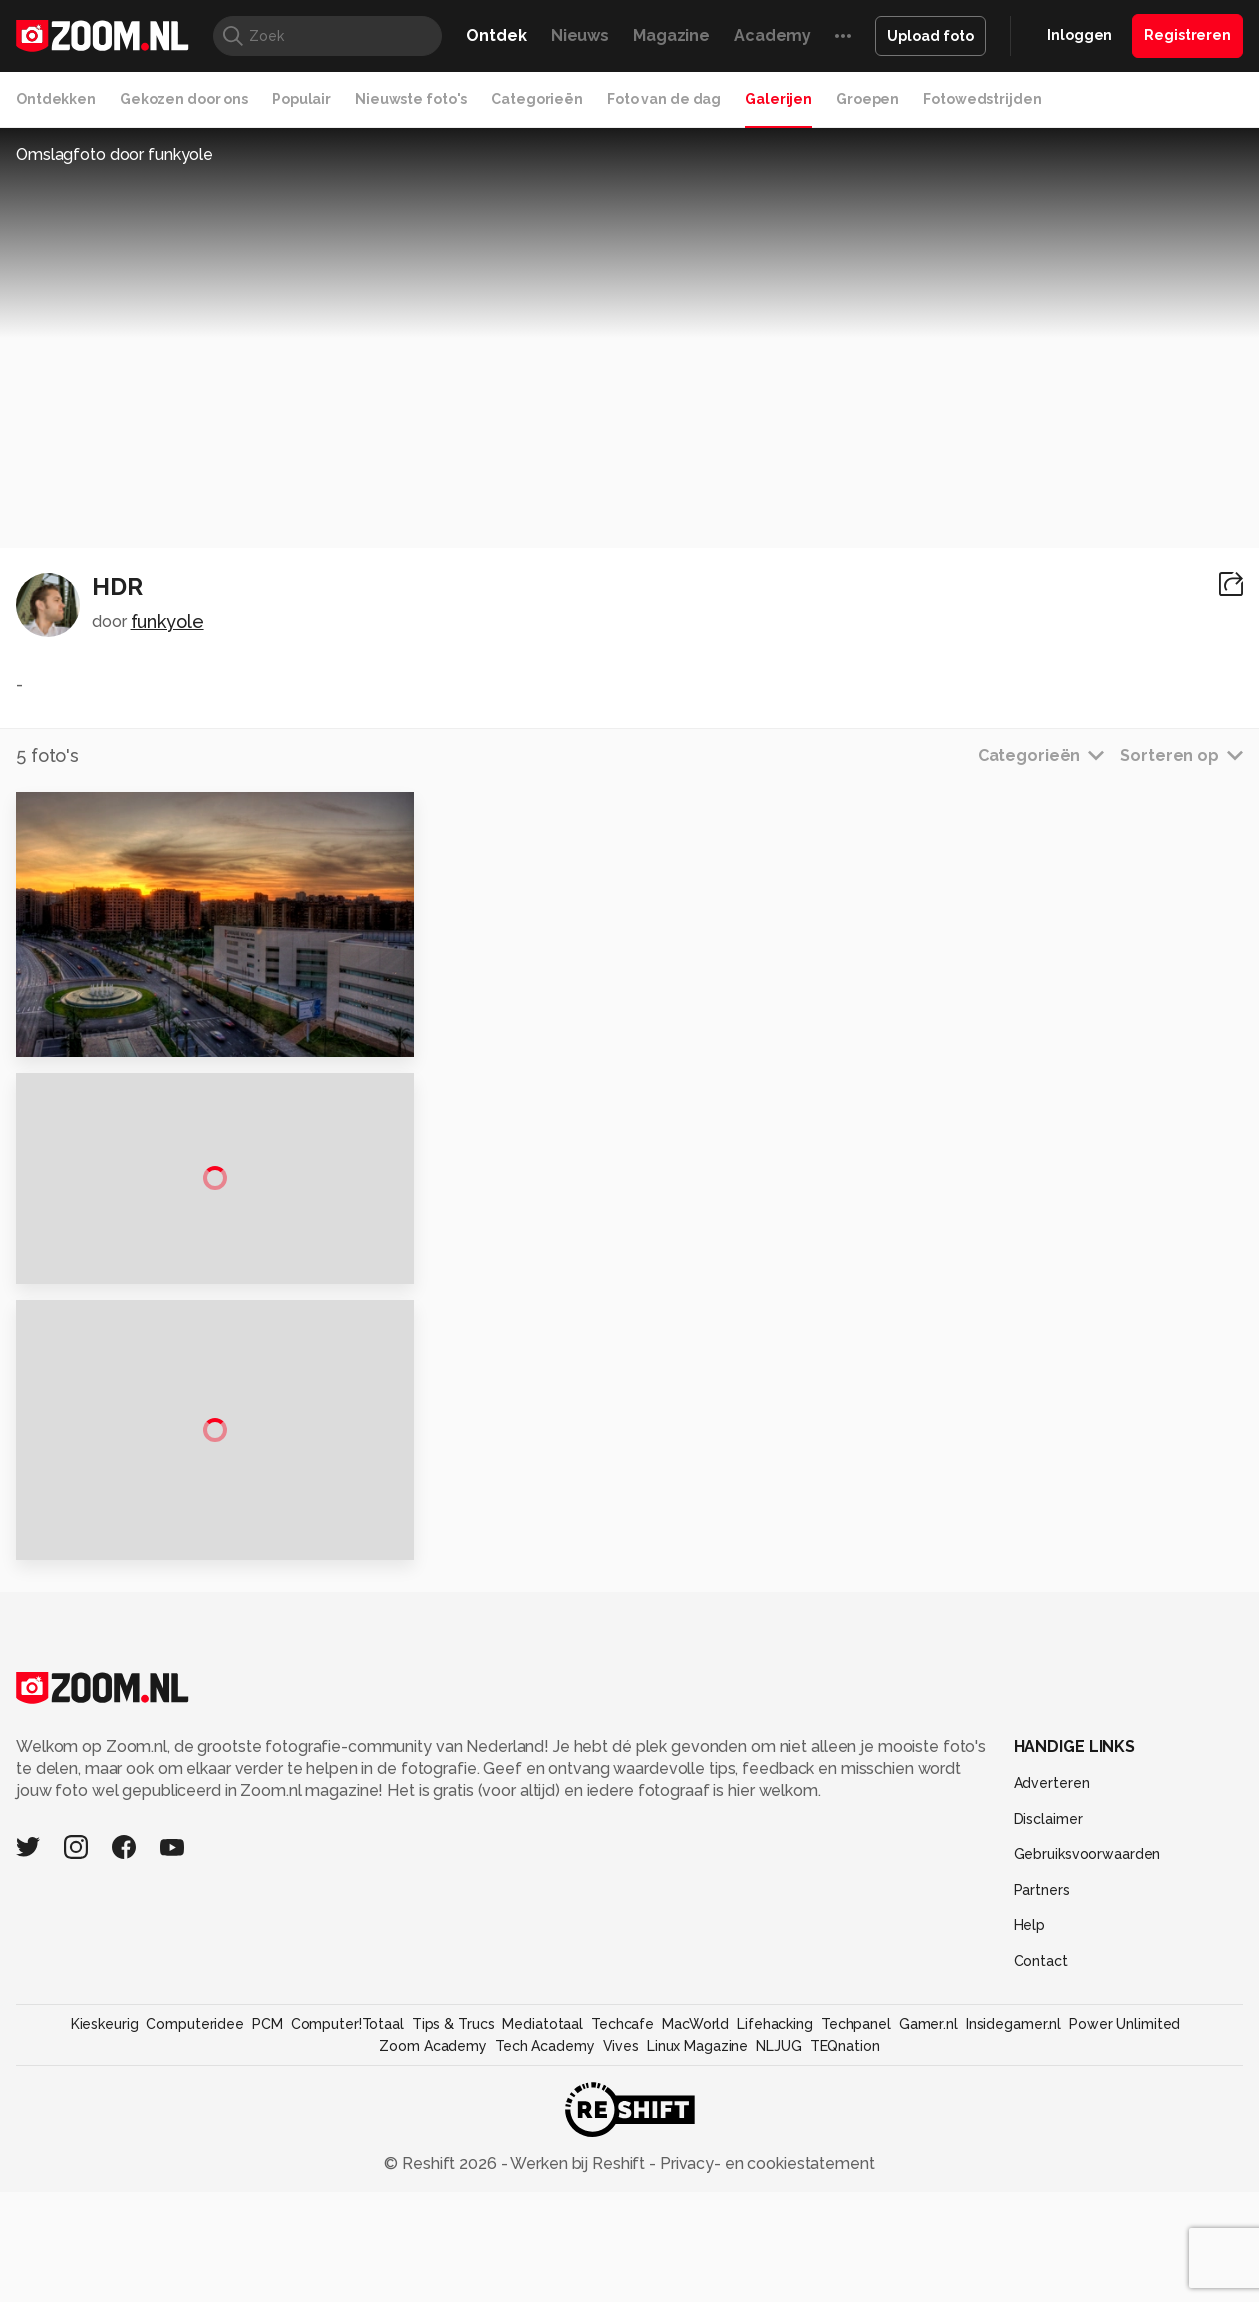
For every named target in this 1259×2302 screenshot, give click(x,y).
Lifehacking (775, 2182)
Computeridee (195, 2182)
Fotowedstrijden (982, 99)
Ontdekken (56, 99)
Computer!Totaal (347, 2182)
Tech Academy (545, 2204)
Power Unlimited (1124, 2182)
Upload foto (930, 36)
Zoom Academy (433, 2204)
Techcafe (622, 2182)
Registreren (1187, 35)
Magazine (671, 35)
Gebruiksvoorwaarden (1087, 2013)
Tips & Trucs (453, 2182)
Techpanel (856, 2182)
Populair (301, 99)
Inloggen (1079, 35)
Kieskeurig (105, 2182)
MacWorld (695, 2182)
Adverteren (1052, 1941)
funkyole (167, 621)
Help (1030, 2084)
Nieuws (580, 35)
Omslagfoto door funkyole (114, 154)
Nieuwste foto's (411, 99)
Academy (772, 35)
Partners (1042, 2048)
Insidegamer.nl (1013, 2182)
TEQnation (845, 2204)
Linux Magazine (697, 2204)
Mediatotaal (542, 2182)
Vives (621, 2204)
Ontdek (496, 35)
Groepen (867, 99)
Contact (1041, 2119)
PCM (267, 2182)
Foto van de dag (664, 99)
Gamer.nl (928, 2182)
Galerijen (778, 99)
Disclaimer (1048, 1977)
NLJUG (778, 2204)
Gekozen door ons (184, 99)
